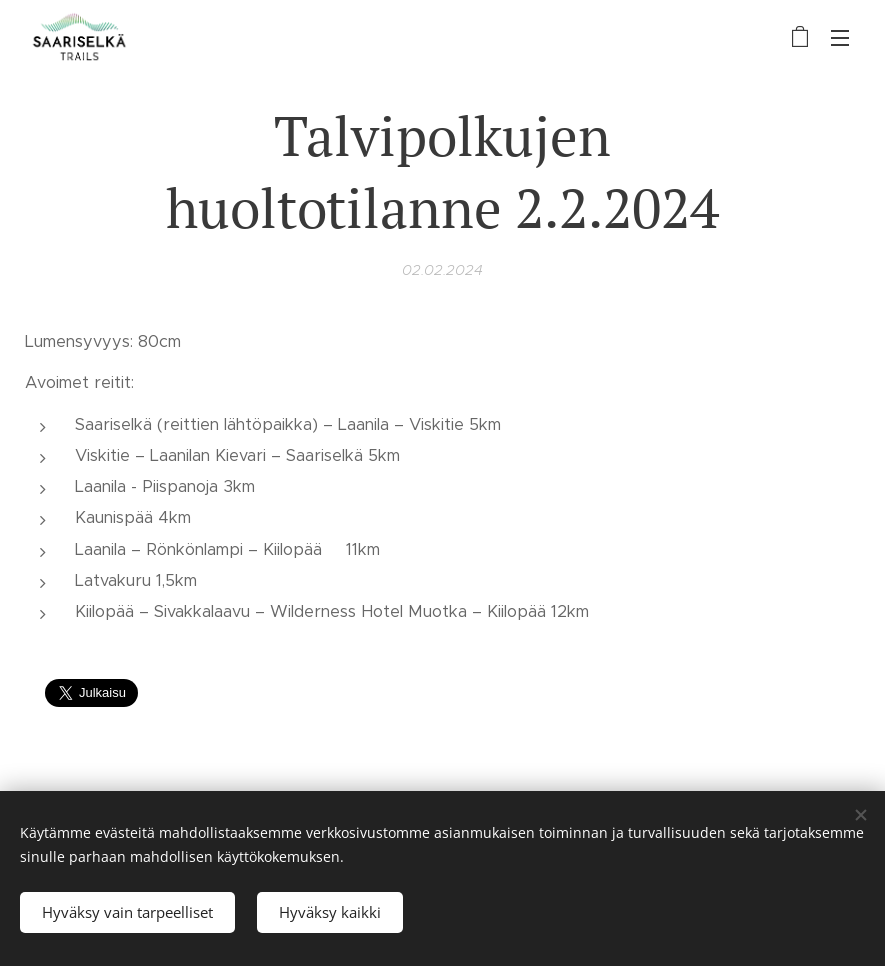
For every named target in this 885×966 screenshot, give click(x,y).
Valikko (840, 38)
